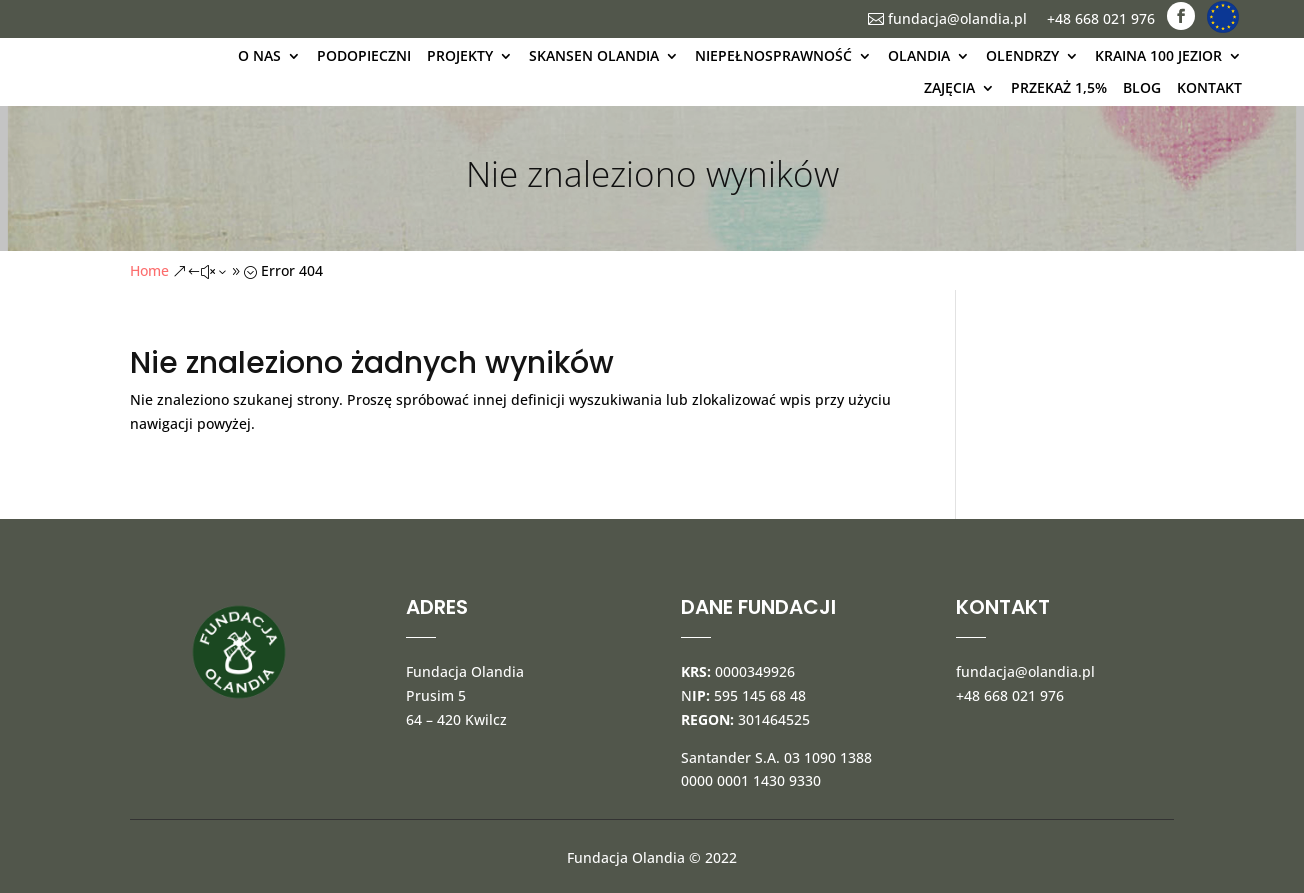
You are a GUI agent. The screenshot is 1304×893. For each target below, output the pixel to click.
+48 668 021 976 (1101, 18)
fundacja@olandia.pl (947, 18)
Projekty (460, 55)
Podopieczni (364, 55)
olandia (919, 55)
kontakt (1209, 87)
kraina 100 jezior (1158, 55)
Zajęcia (949, 87)
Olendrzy (1022, 55)
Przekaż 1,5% (1059, 87)
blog (1142, 87)
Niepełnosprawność (773, 55)
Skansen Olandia (594, 55)
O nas (259, 55)
